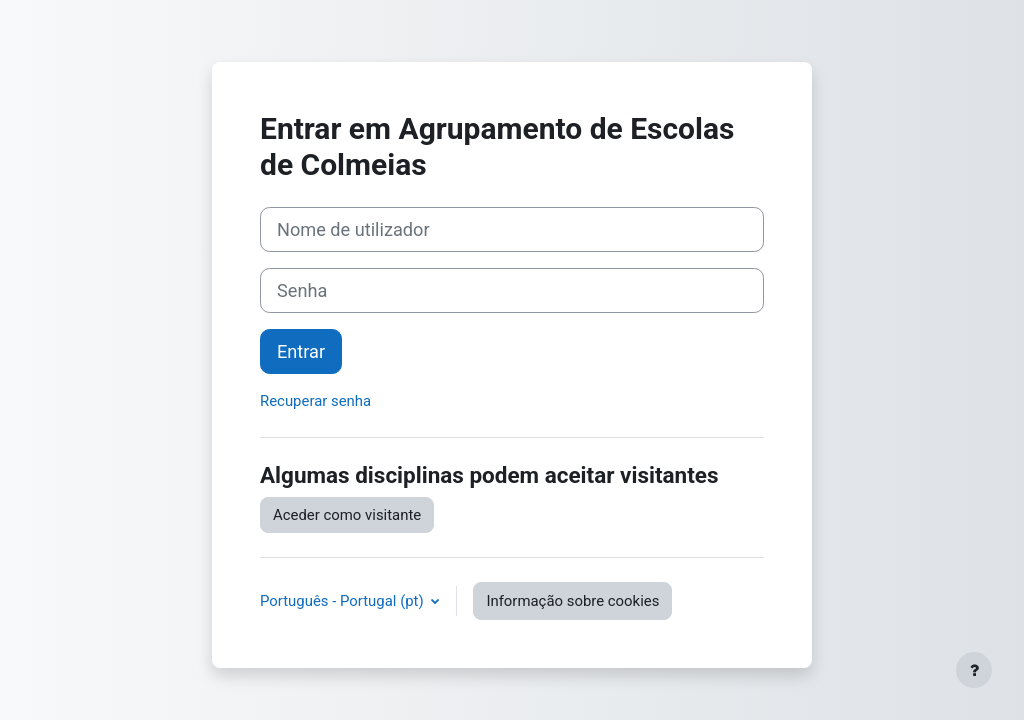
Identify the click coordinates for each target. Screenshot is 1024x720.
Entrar (301, 351)
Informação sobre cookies (572, 601)
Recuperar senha (315, 401)
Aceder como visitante (347, 515)
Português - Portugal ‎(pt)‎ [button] (343, 601)
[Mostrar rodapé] (974, 670)
